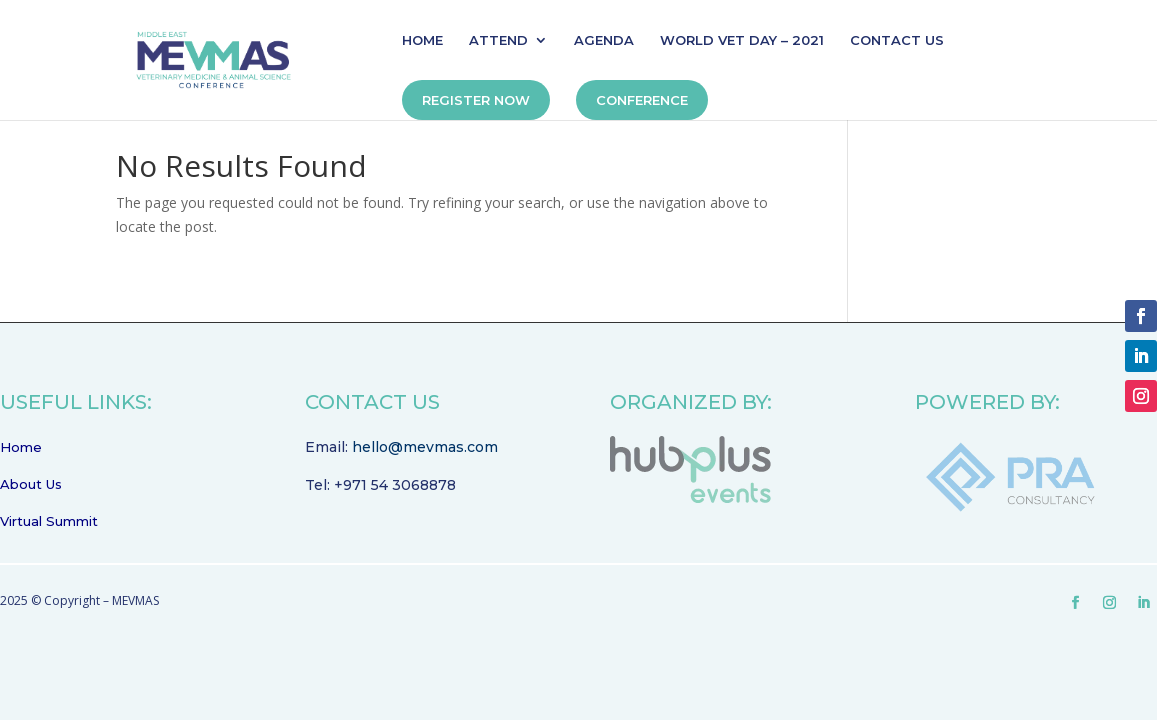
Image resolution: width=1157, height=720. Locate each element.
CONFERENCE (642, 100)
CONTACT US (897, 40)
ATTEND (498, 40)
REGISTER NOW (476, 100)
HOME (422, 40)
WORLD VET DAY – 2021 (742, 40)
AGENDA (604, 40)
